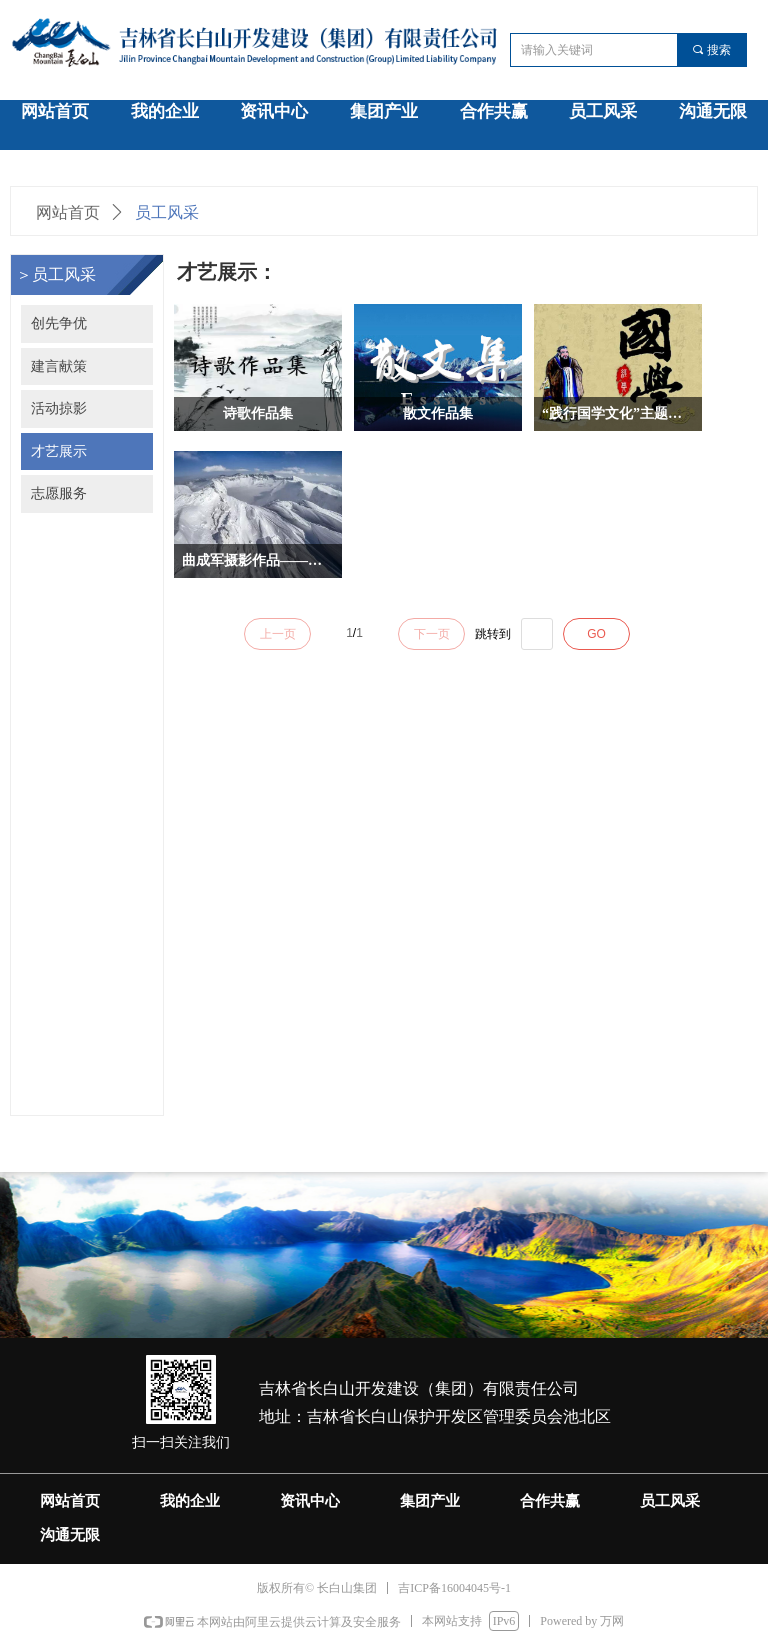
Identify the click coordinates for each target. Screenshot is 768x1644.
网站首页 (68, 212)
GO (596, 634)
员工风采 (167, 212)
